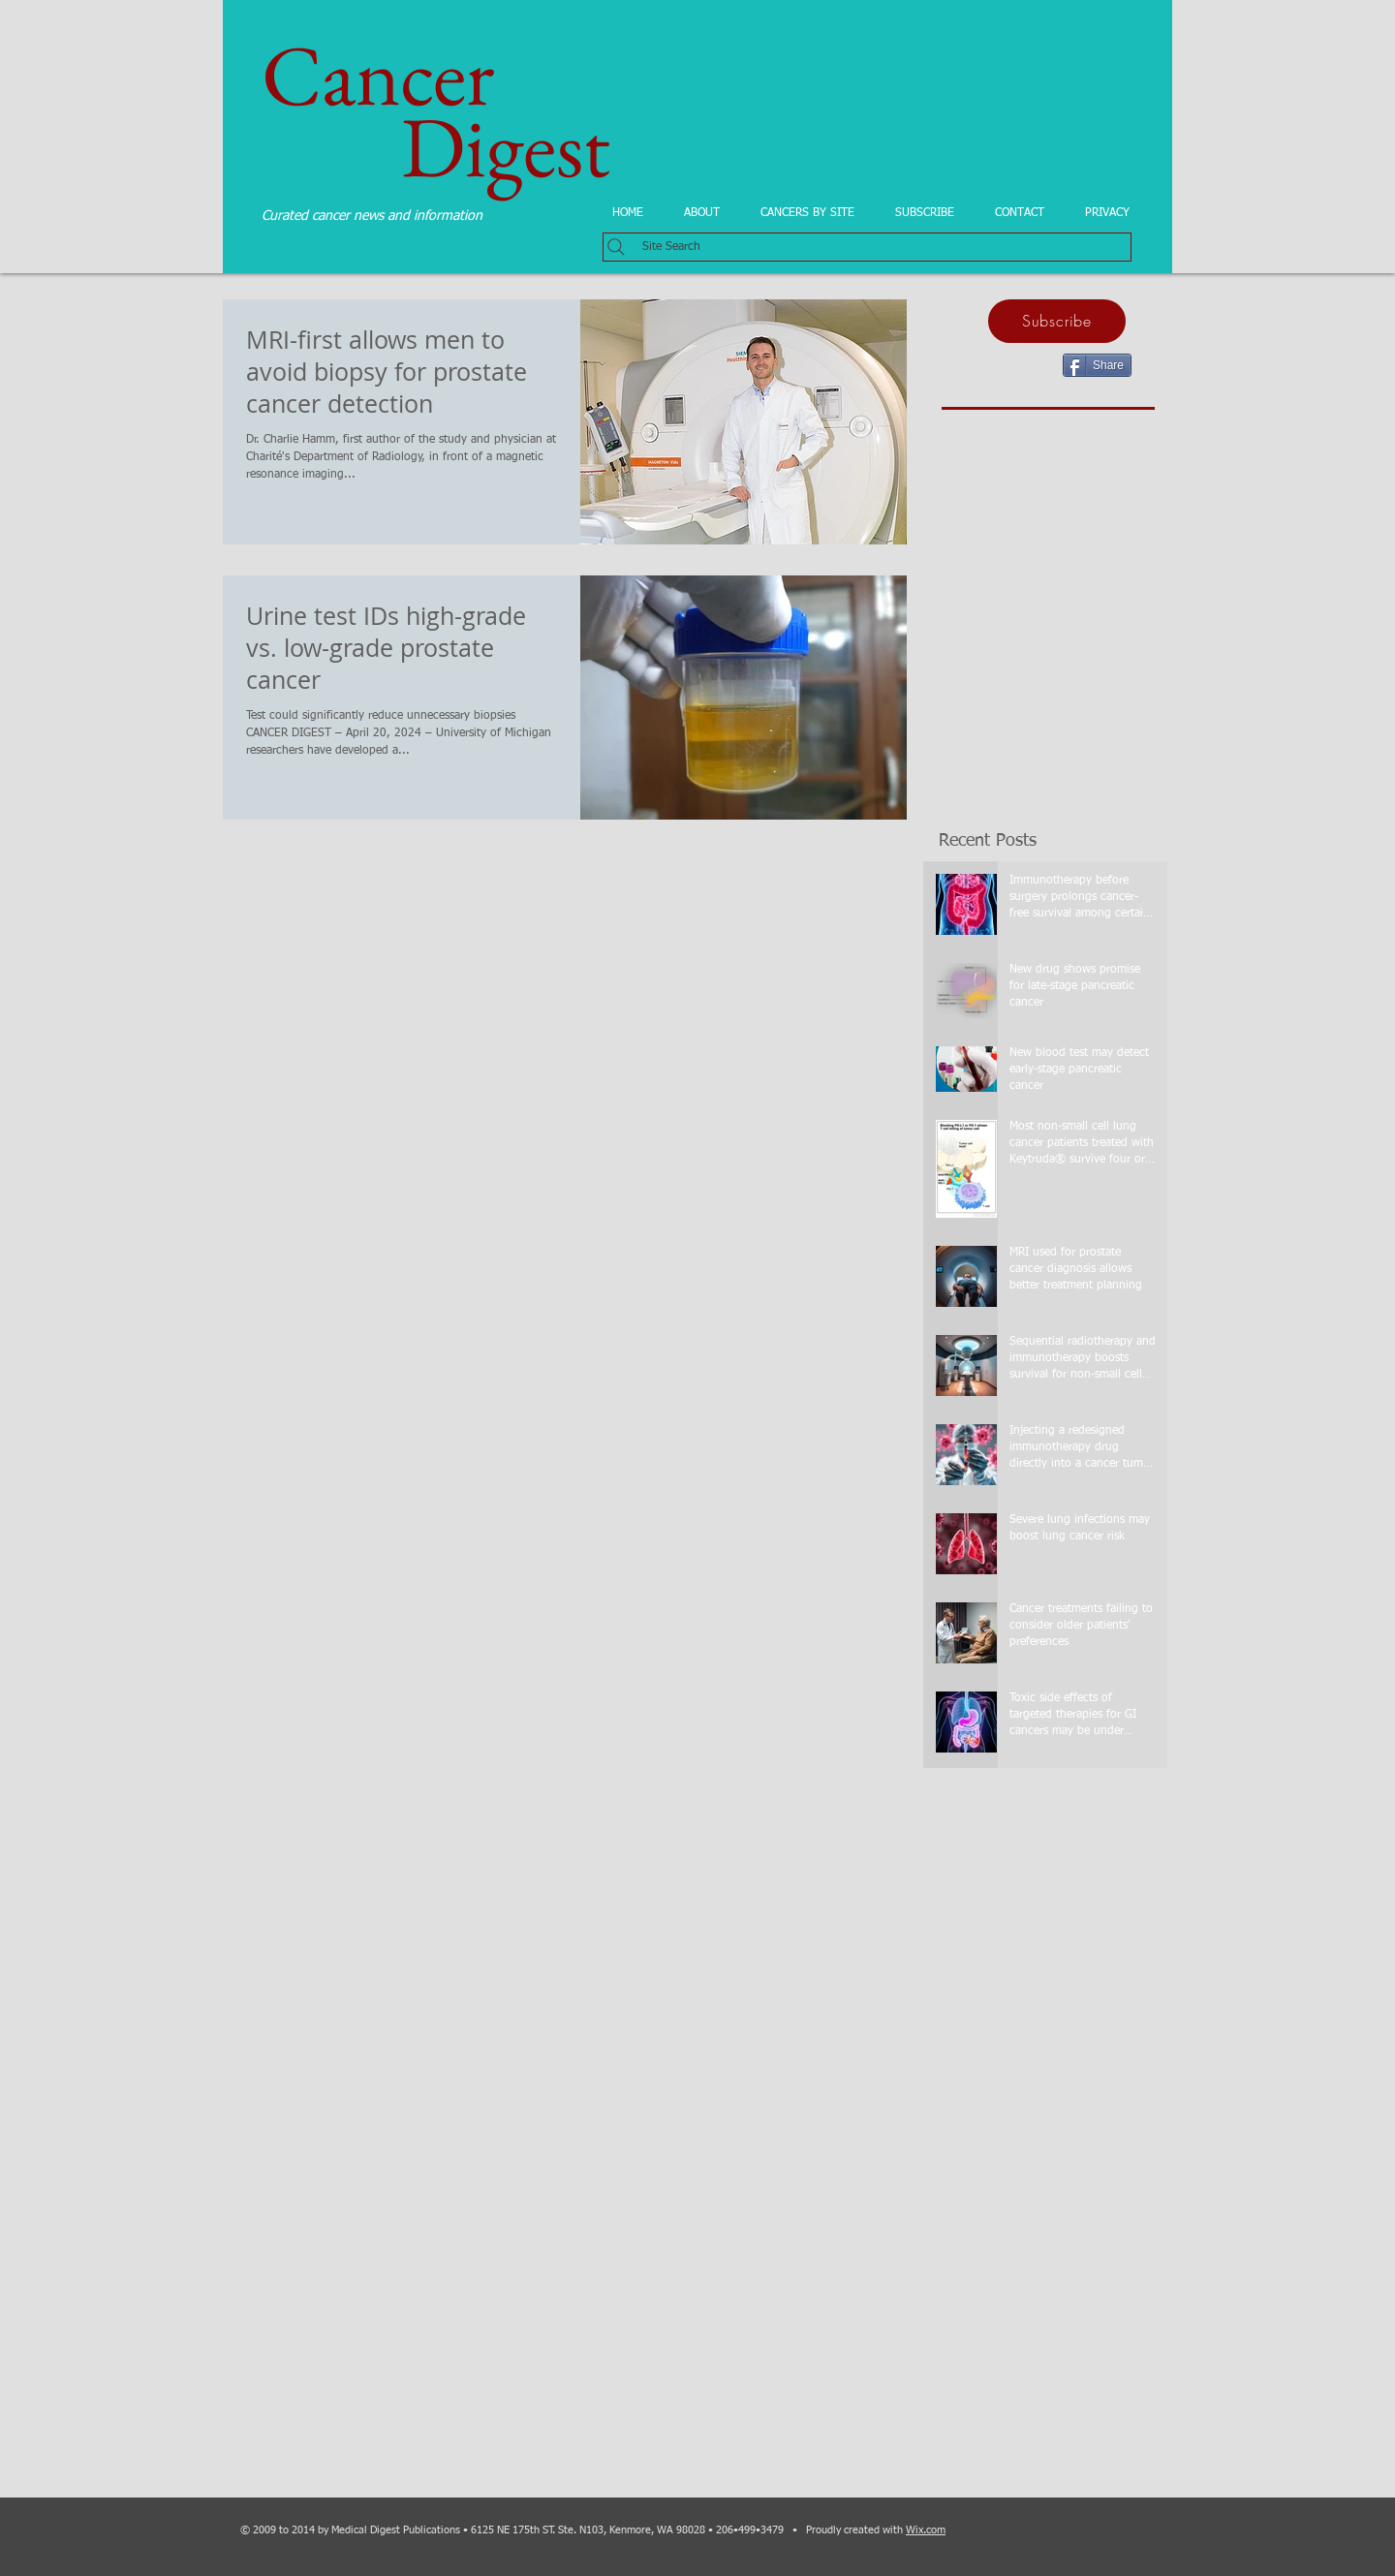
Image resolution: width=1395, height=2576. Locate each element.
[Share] (1097, 365)
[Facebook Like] (1018, 363)
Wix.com (926, 2530)
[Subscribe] (1057, 321)
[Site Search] (867, 247)
